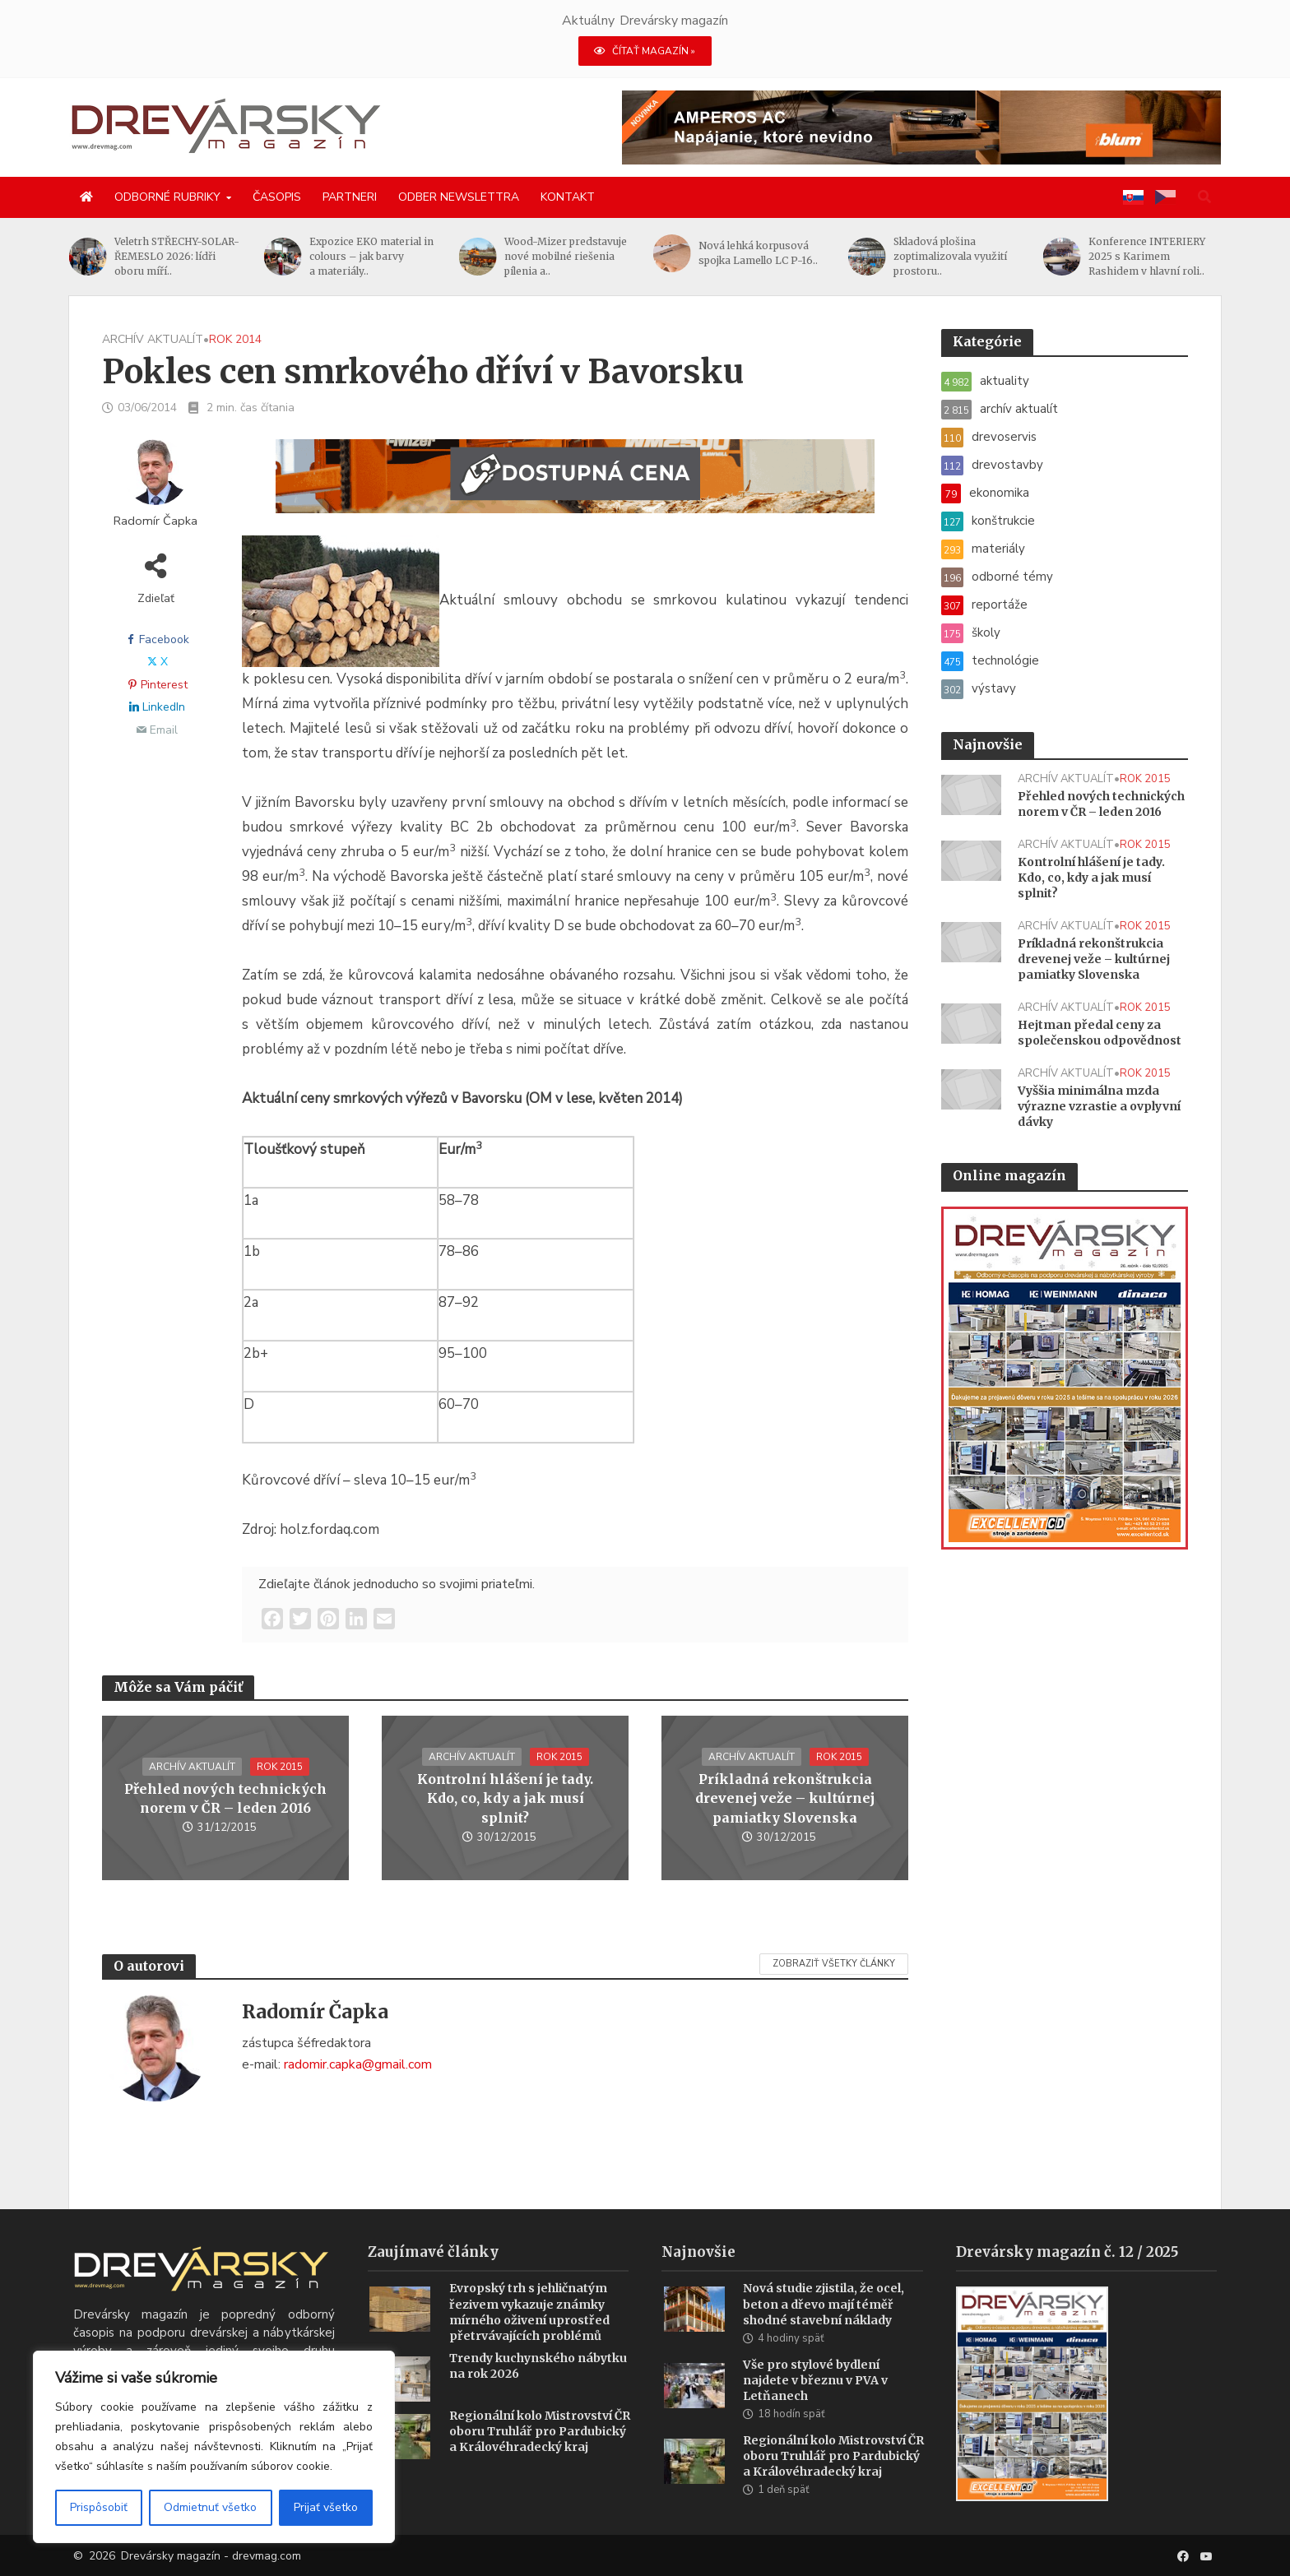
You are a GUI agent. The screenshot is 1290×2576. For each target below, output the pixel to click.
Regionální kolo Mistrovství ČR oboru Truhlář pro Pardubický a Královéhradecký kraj (539, 2456)
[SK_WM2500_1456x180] (575, 486)
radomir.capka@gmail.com (358, 2064)
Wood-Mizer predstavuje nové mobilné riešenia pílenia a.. (565, 256)
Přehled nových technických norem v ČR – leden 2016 (225, 1798)
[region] (214, 2447)
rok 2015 (280, 1766)
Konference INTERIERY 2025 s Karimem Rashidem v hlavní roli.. (1146, 256)
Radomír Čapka (155, 521)
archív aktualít (152, 339)
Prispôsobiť (99, 2507)
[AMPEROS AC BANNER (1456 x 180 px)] (921, 127)
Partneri (349, 197)
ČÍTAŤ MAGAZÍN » (644, 51)
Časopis (277, 197)
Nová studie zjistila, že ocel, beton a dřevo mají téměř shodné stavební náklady (823, 2328)
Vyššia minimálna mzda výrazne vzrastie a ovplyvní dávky (1099, 1106)
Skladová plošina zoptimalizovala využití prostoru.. (951, 256)
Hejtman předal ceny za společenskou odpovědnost (1099, 1032)
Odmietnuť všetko (210, 2507)
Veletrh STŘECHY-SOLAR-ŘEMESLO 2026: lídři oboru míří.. (177, 256)
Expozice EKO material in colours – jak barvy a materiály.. (372, 256)
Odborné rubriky (167, 197)
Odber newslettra (458, 197)
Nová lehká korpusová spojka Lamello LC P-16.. (759, 252)
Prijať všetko (326, 2507)
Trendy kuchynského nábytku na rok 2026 (538, 2390)
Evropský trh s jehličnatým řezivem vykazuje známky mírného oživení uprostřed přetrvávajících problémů (529, 2336)
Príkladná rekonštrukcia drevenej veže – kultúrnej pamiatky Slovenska (785, 1798)
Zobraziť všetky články (834, 1963)
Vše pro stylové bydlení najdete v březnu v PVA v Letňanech (815, 2405)
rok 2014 (235, 339)
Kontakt (568, 197)
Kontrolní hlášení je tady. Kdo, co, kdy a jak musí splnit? (505, 1798)
